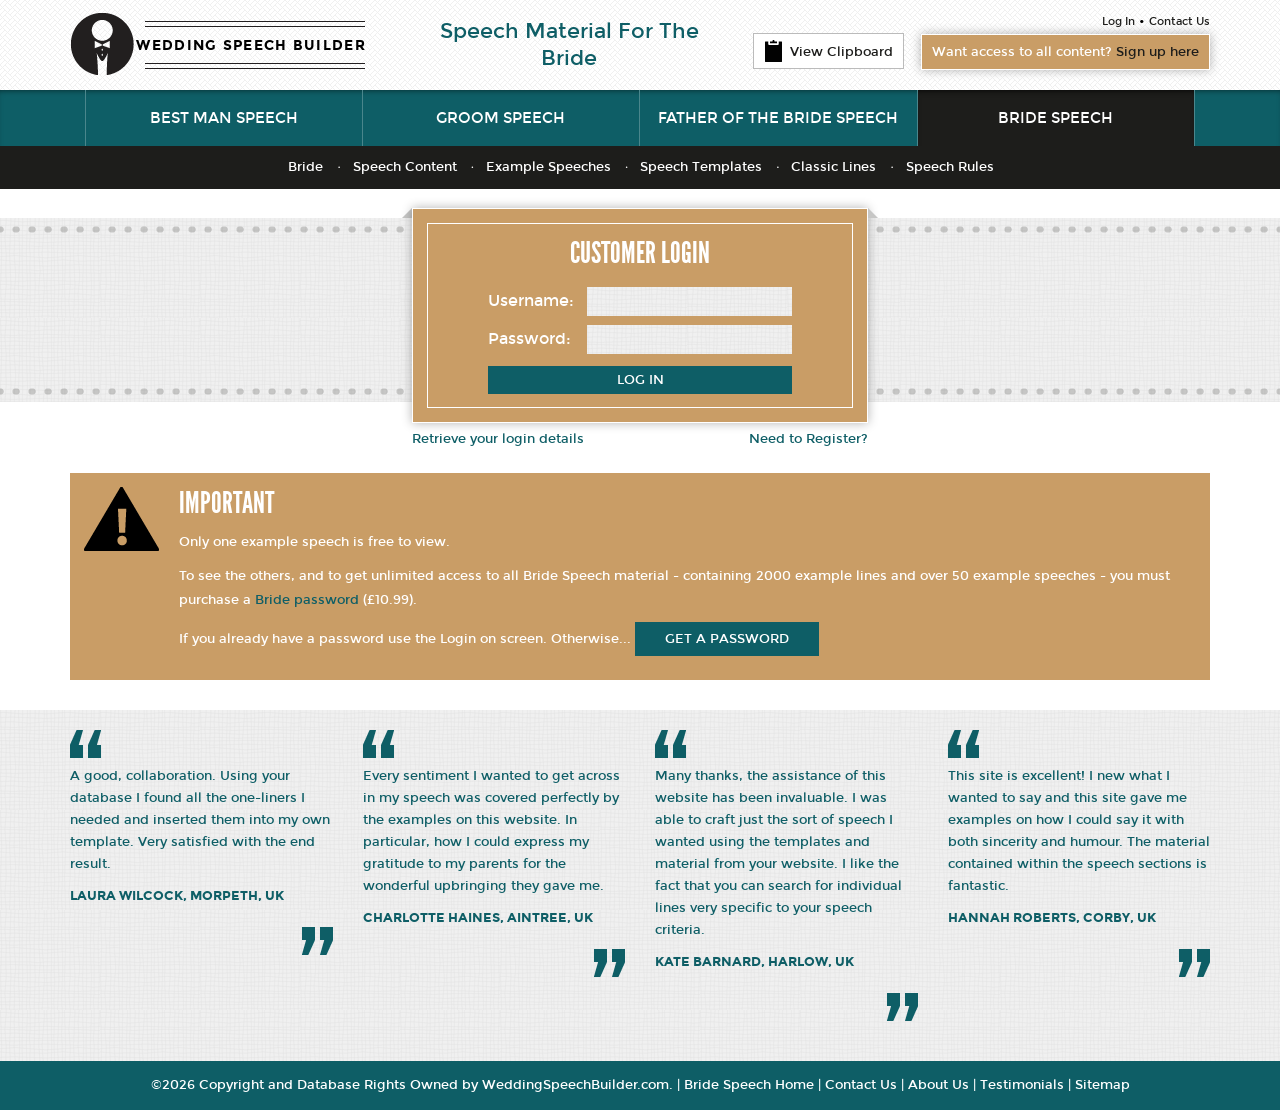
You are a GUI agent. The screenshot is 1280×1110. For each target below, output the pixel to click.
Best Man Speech (224, 118)
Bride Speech (1055, 118)
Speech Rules (950, 167)
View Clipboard (828, 51)
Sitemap (1102, 1085)
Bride (305, 167)
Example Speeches (548, 167)
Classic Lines (833, 167)
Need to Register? (808, 439)
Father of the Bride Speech (778, 118)
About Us (938, 1085)
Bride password (307, 600)
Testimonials (1022, 1085)
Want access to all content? (1065, 52)
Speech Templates (701, 167)
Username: (531, 300)
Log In (1118, 21)
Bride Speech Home (749, 1085)
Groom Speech (500, 118)
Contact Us (1179, 21)
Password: (529, 338)
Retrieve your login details (498, 439)
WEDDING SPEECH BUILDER (251, 45)
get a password (727, 639)
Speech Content (405, 167)
